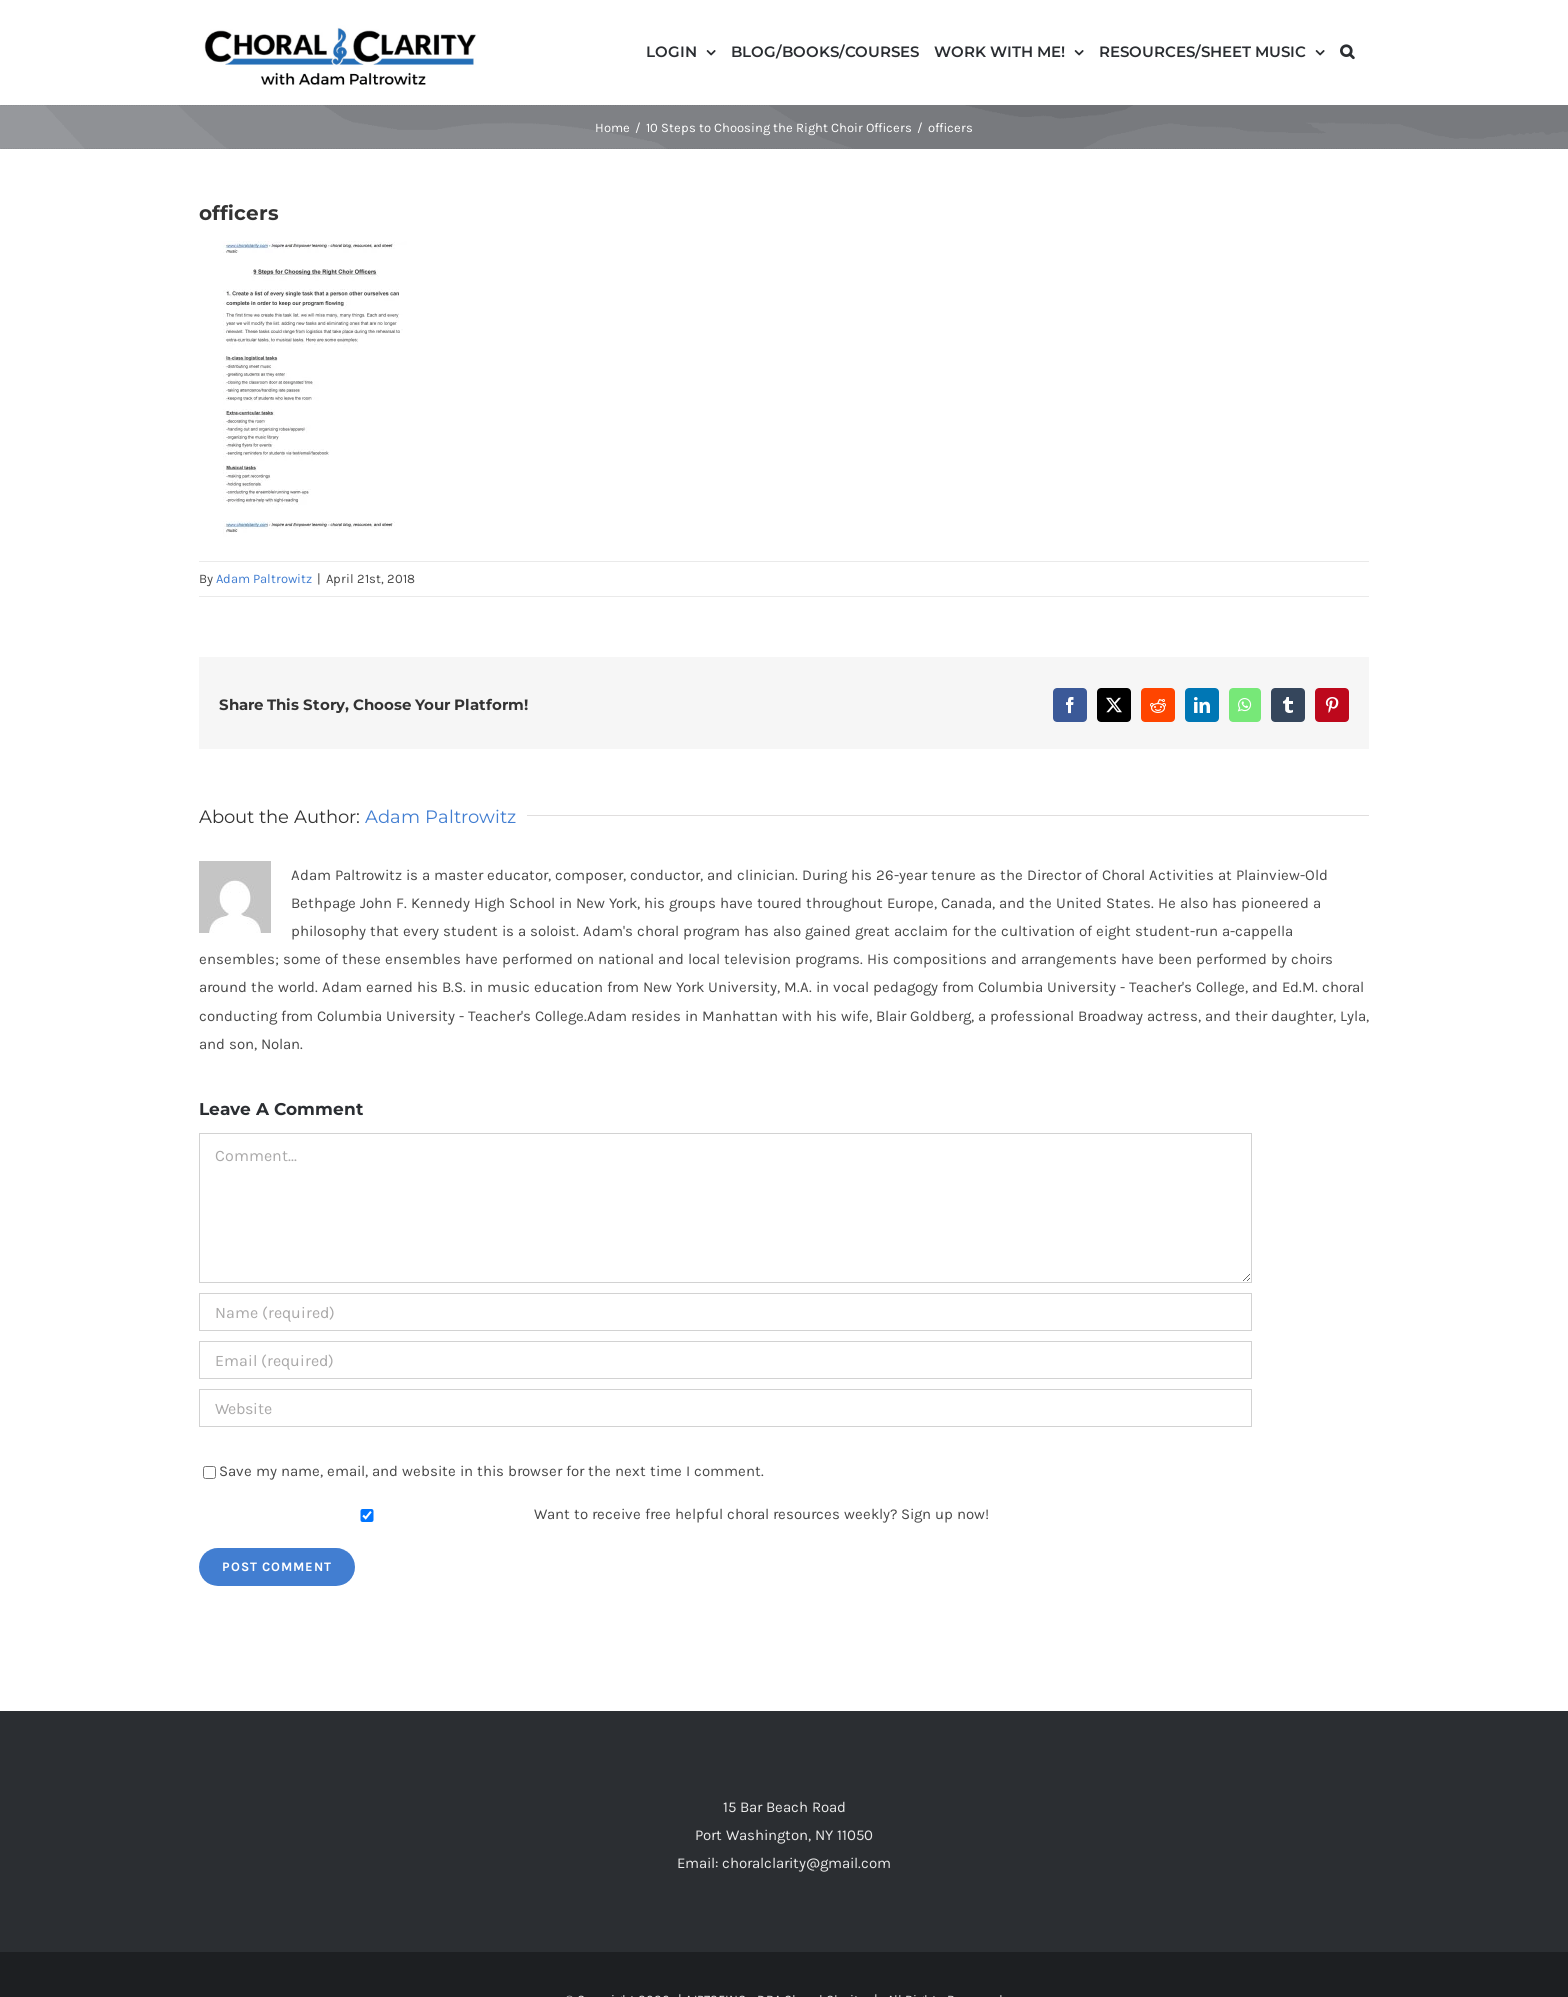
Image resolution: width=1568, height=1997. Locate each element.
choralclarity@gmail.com (806, 1863)
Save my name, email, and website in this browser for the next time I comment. (491, 1471)
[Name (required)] (725, 1312)
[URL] (725, 1408)
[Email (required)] (725, 1360)
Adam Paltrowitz (264, 578)
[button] (1347, 50)
